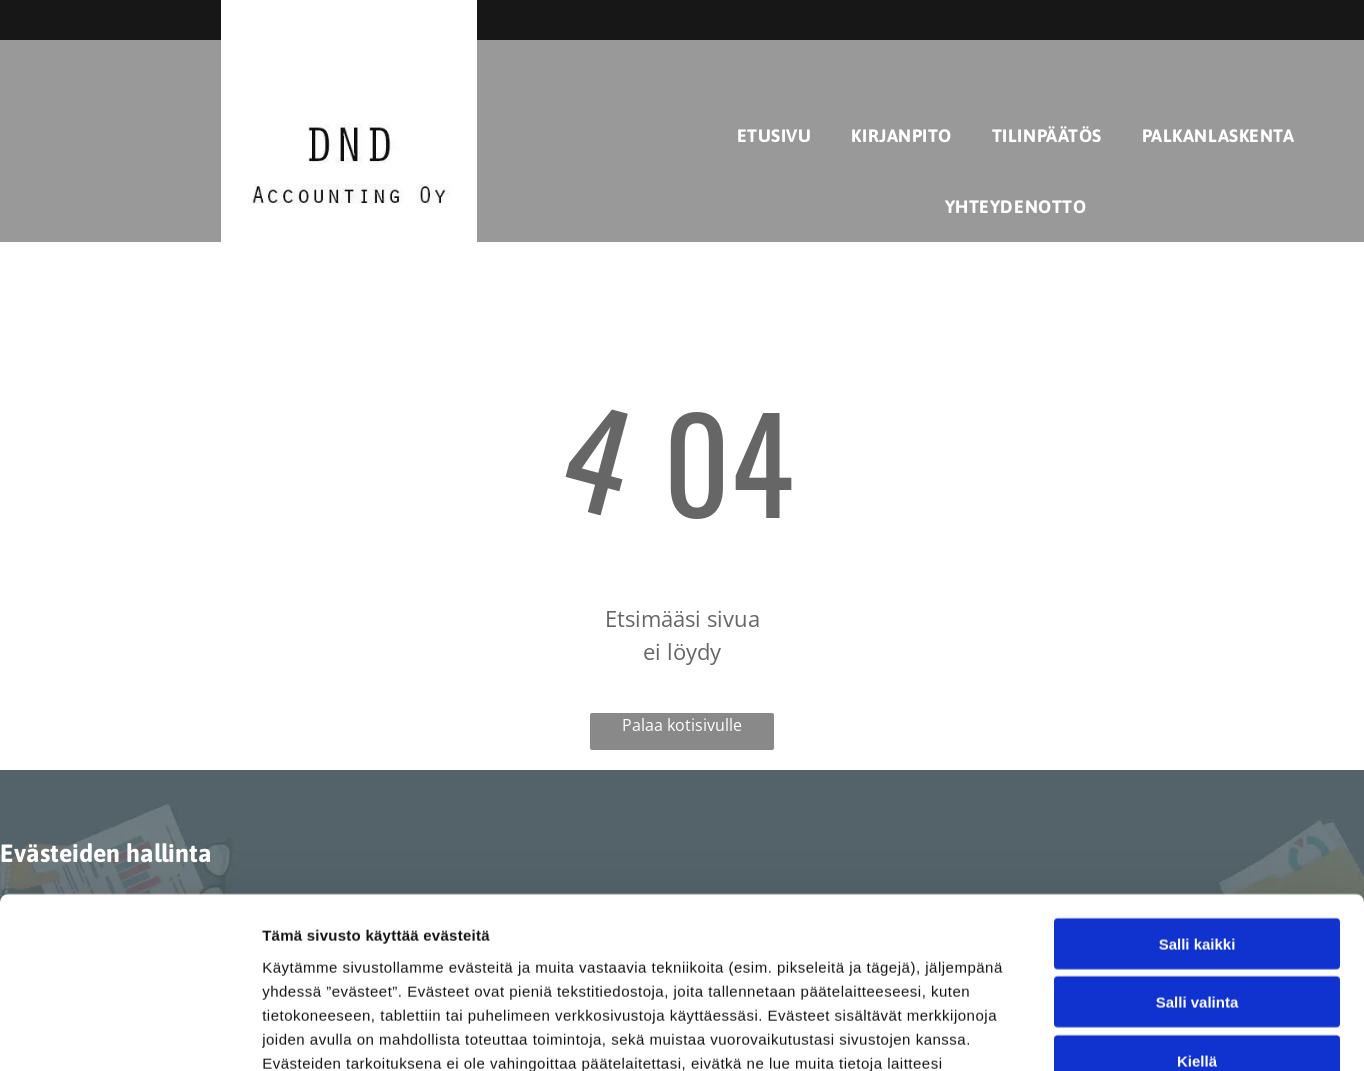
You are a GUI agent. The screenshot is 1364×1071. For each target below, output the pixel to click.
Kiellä (1197, 900)
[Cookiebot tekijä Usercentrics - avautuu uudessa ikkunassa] (129, 1032)
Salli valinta (1197, 842)
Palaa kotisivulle (682, 725)
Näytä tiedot (1069, 1031)
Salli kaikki (1197, 783)
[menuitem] (774, 135)
